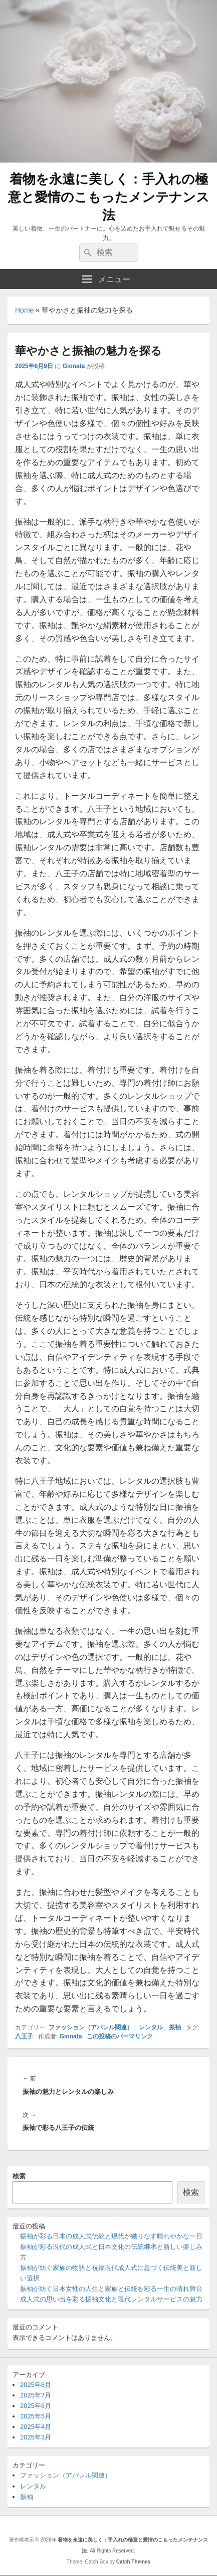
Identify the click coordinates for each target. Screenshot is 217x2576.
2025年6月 (35, 2405)
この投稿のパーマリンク (120, 2036)
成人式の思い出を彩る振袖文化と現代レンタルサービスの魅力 (111, 2299)
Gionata (74, 366)
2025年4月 (35, 2426)
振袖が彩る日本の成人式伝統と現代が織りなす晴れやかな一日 (111, 2236)
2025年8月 (35, 2384)
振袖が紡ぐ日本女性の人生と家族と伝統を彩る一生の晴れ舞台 (111, 2288)
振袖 (175, 2027)
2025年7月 (35, 2395)
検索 (19, 2176)
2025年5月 (35, 2416)
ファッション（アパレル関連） (91, 2027)
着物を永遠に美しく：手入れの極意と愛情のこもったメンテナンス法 (108, 197)
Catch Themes (133, 2561)
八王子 (24, 2036)
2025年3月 (35, 2437)
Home (24, 310)
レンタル (151, 2027)
